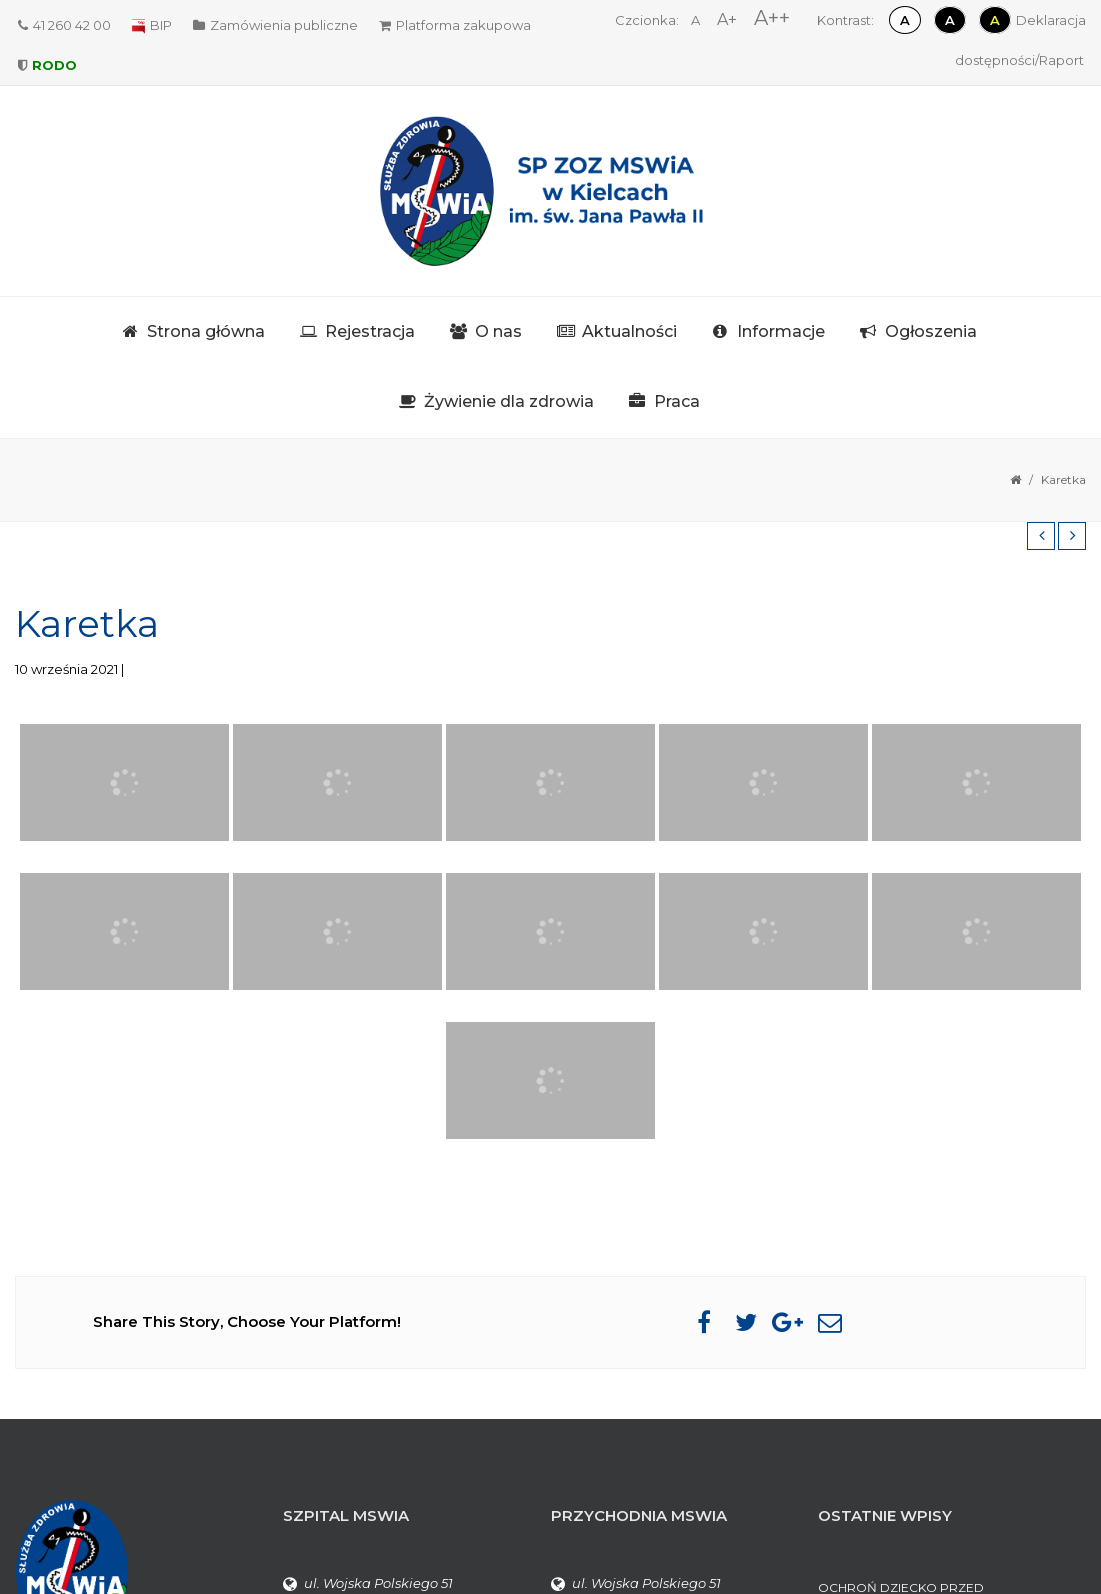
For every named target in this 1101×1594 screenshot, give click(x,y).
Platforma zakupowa (455, 25)
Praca (677, 401)
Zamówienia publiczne (275, 25)
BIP (152, 25)
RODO (47, 65)
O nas (498, 331)
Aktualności (629, 331)
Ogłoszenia (931, 331)
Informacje (781, 331)
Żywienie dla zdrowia (509, 401)
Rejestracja (370, 331)
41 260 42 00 (64, 25)
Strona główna (206, 331)
